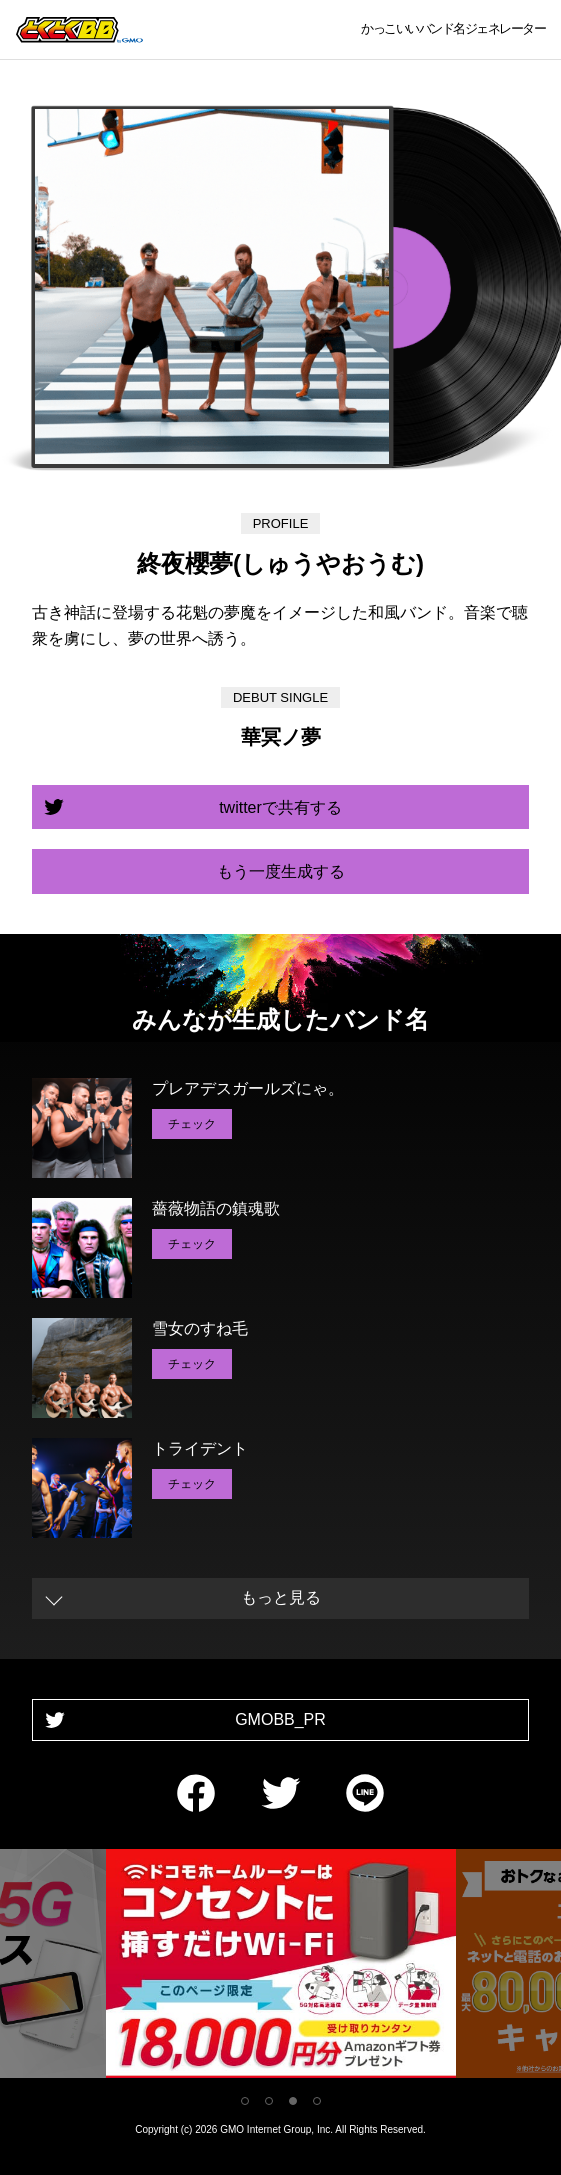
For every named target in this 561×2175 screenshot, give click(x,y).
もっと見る (281, 1597)
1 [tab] (245, 2101)
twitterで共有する (280, 807)
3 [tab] (293, 2101)
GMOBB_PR (280, 1719)
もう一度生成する (281, 871)
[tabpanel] (281, 1967)
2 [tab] (269, 2101)
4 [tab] (317, 2101)
